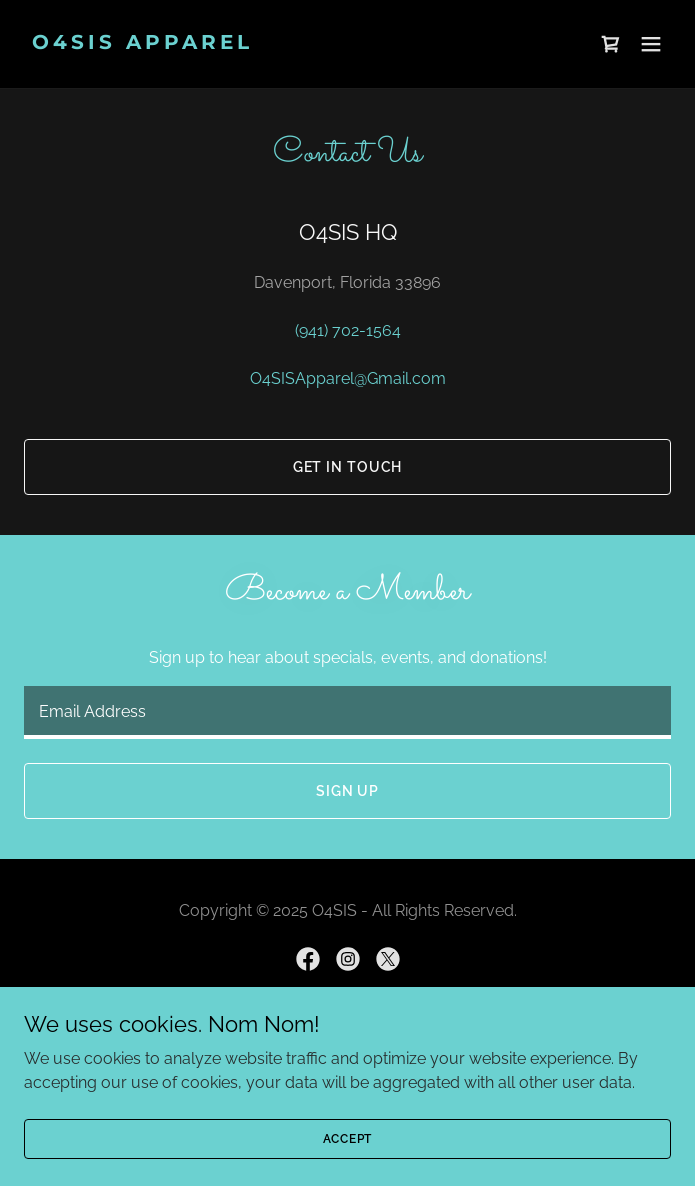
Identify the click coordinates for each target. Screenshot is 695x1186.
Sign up (347, 791)
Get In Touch (348, 467)
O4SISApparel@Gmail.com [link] (348, 378)
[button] (651, 44)
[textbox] (347, 712)
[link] (250, 43)
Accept (348, 1138)
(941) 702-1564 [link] (348, 330)
